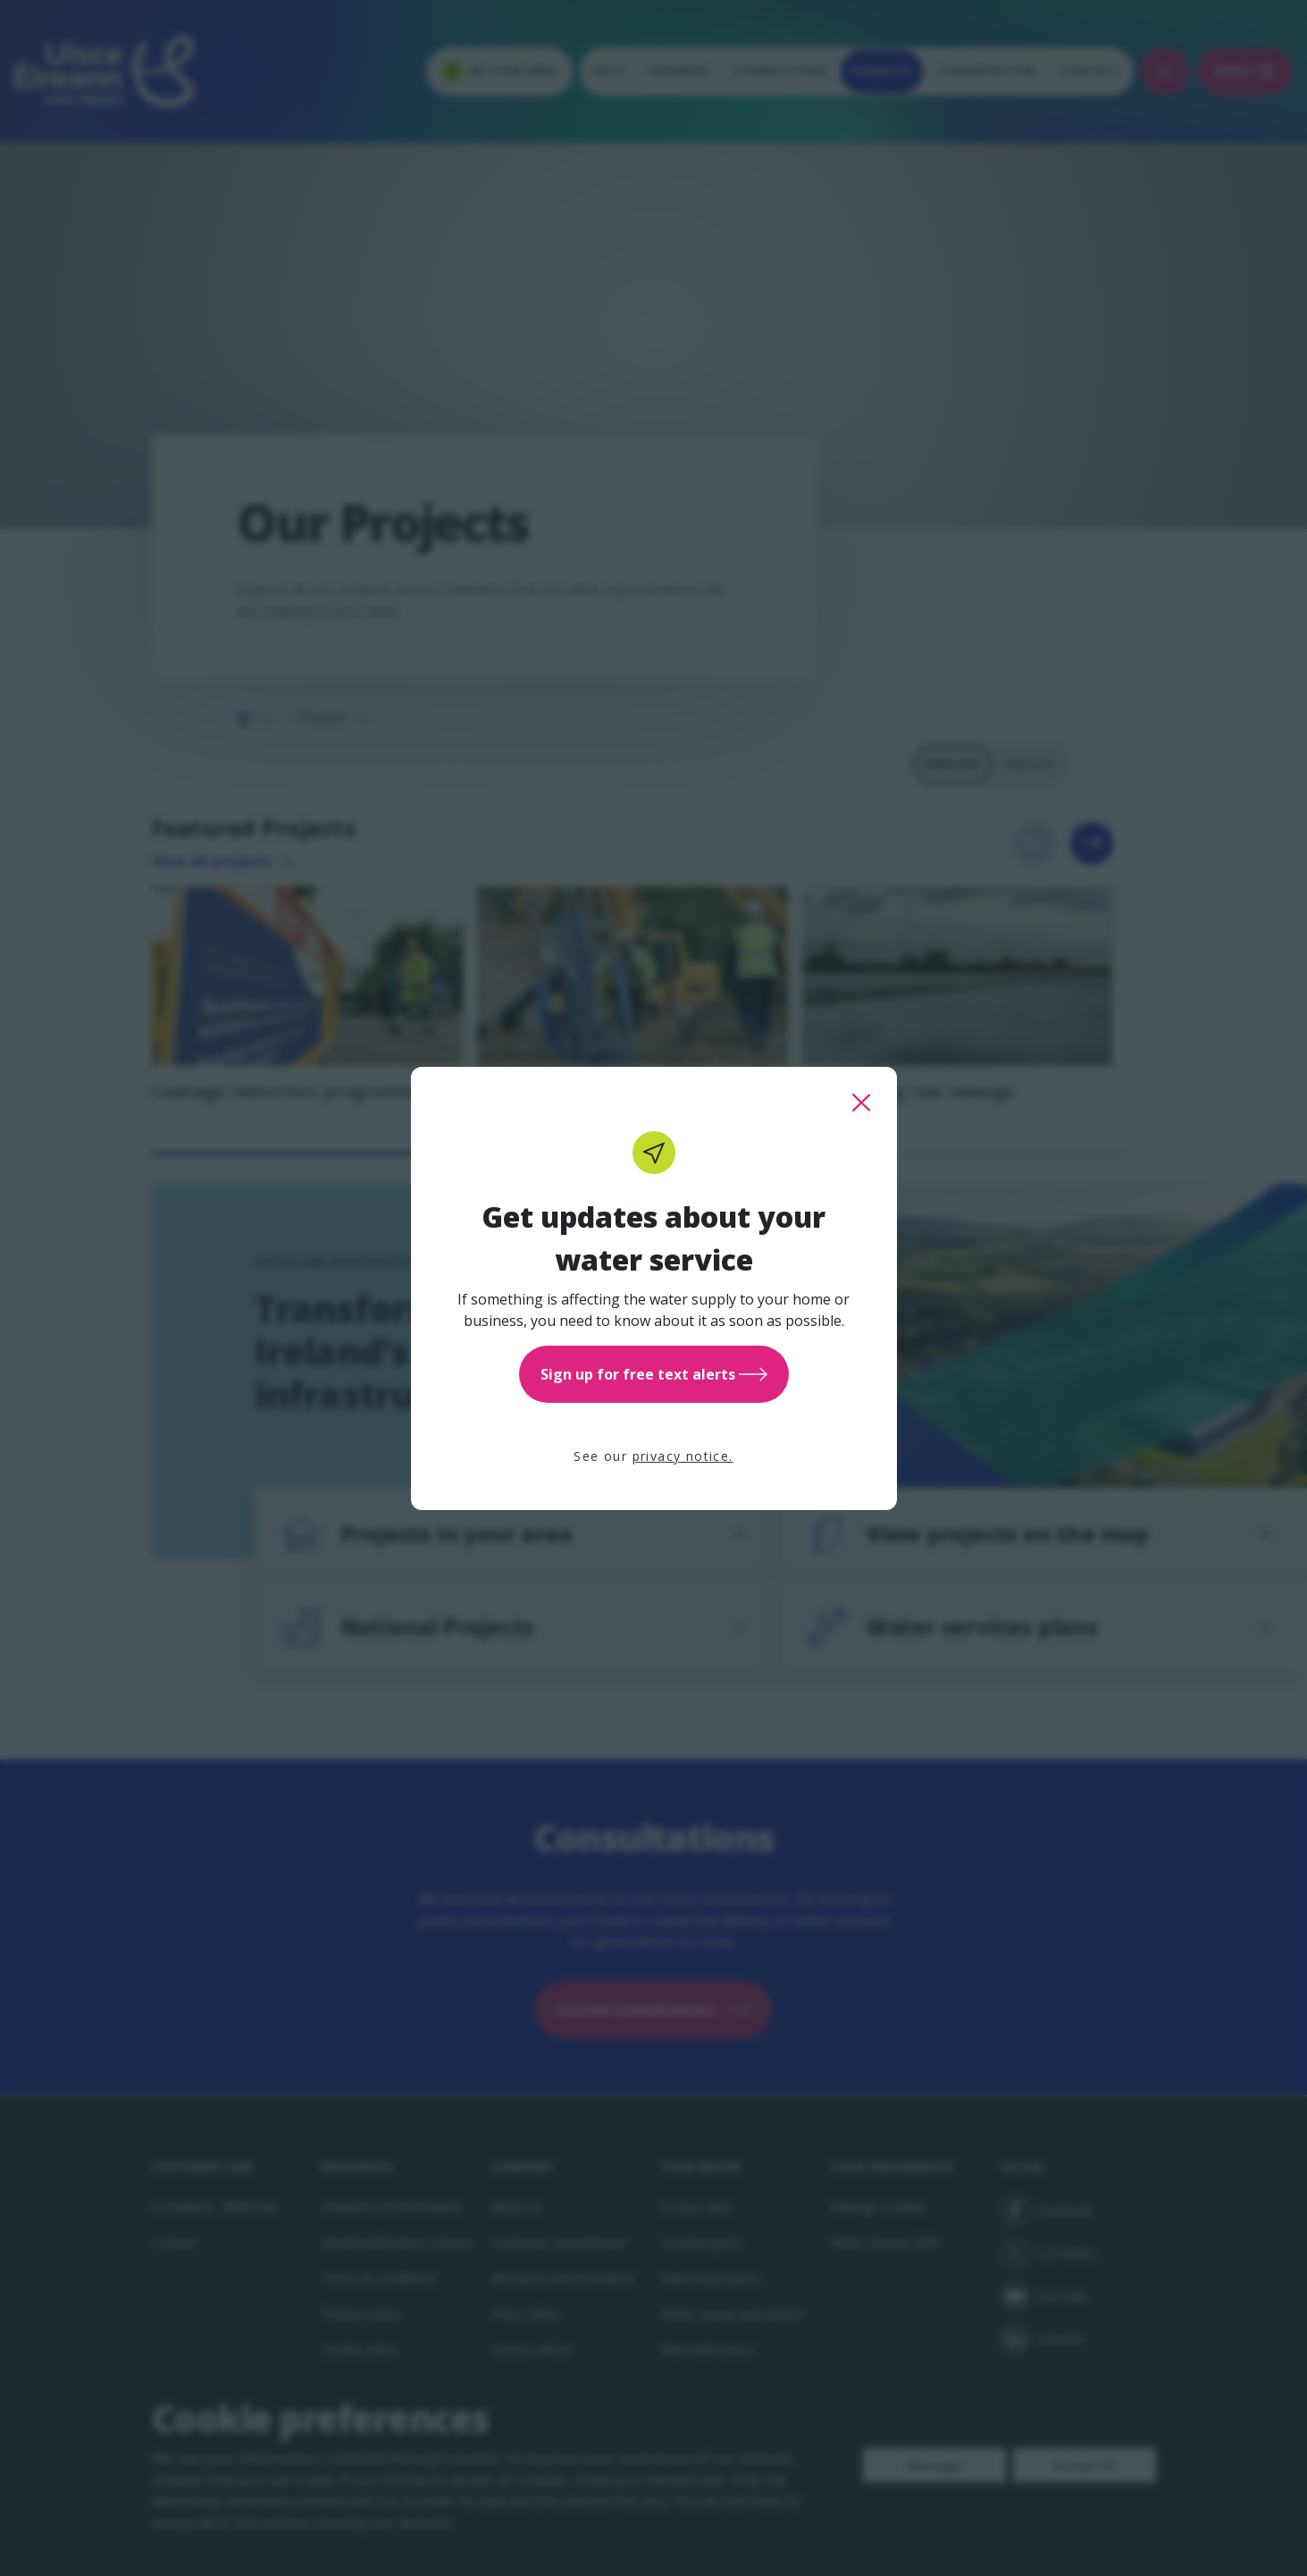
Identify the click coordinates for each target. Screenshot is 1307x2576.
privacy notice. (683, 1455)
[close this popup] (861, 1102)
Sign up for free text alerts (653, 1374)
